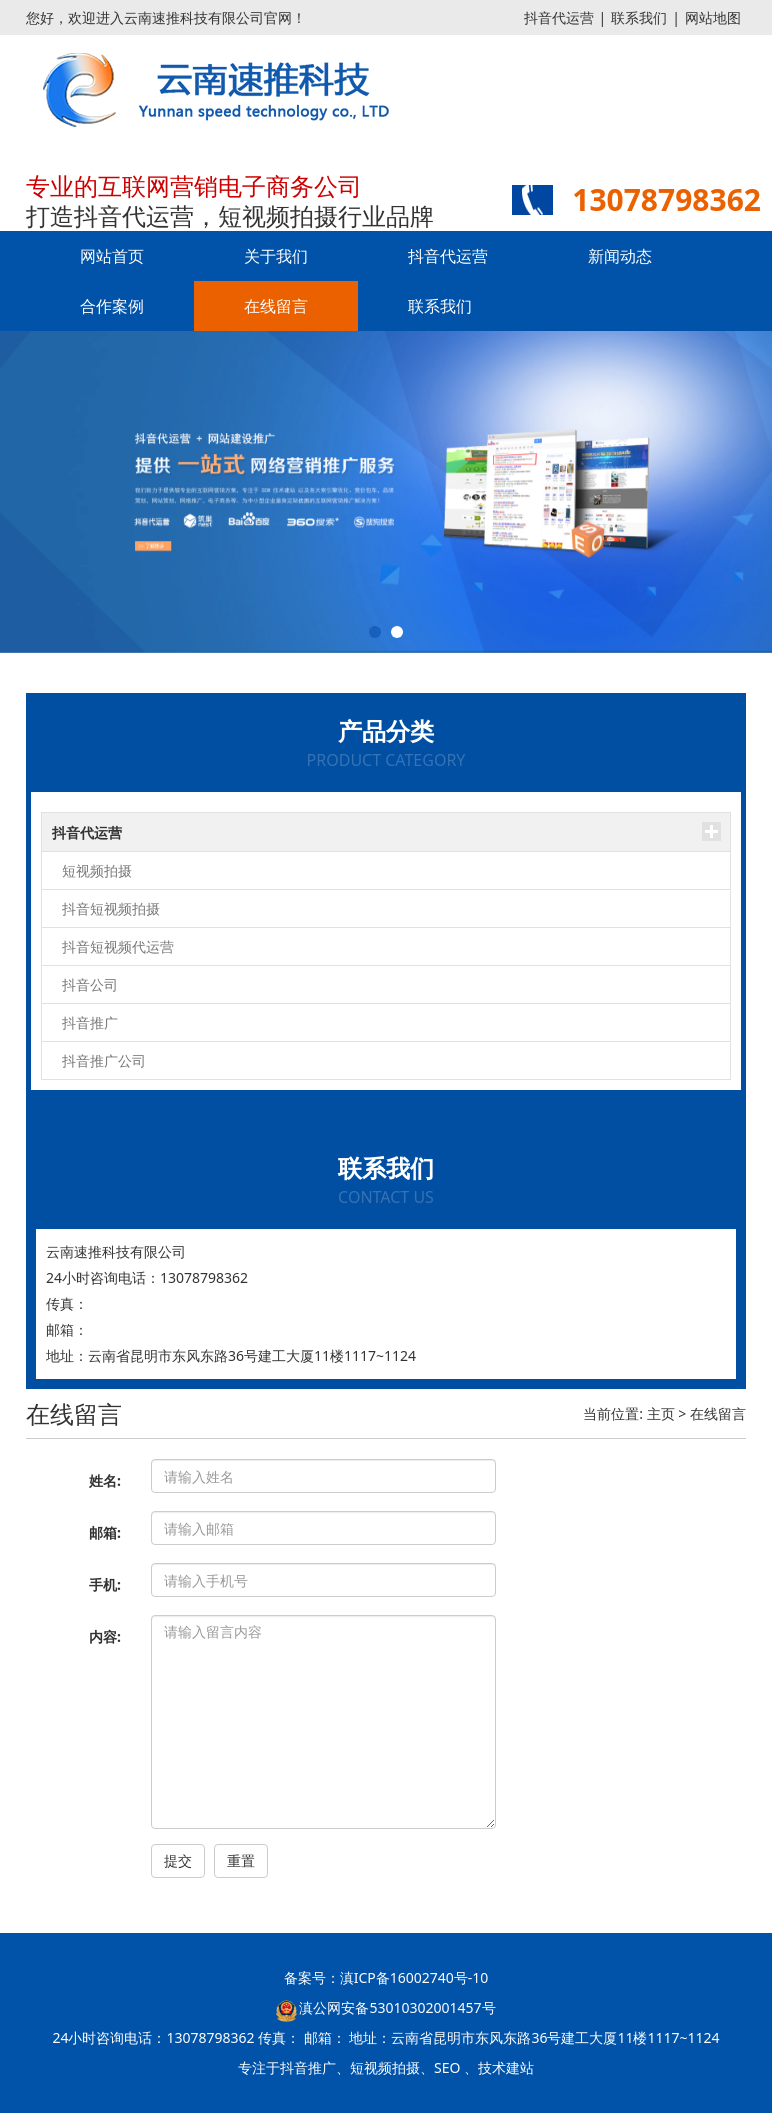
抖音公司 (90, 984)
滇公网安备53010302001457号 (397, 2007)
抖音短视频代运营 (118, 946)
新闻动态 (620, 256)
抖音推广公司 (104, 1060)
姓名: (105, 1480)
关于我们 (276, 256)
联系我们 (639, 17)
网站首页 (112, 256)
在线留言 (276, 306)
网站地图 (713, 17)
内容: (105, 1636)
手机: (105, 1584)
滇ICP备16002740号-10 (414, 1977)
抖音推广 (90, 1022)
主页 (661, 1413)
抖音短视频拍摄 (111, 908)
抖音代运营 (559, 17)
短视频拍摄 (97, 870)
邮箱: (105, 1532)
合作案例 (112, 306)
